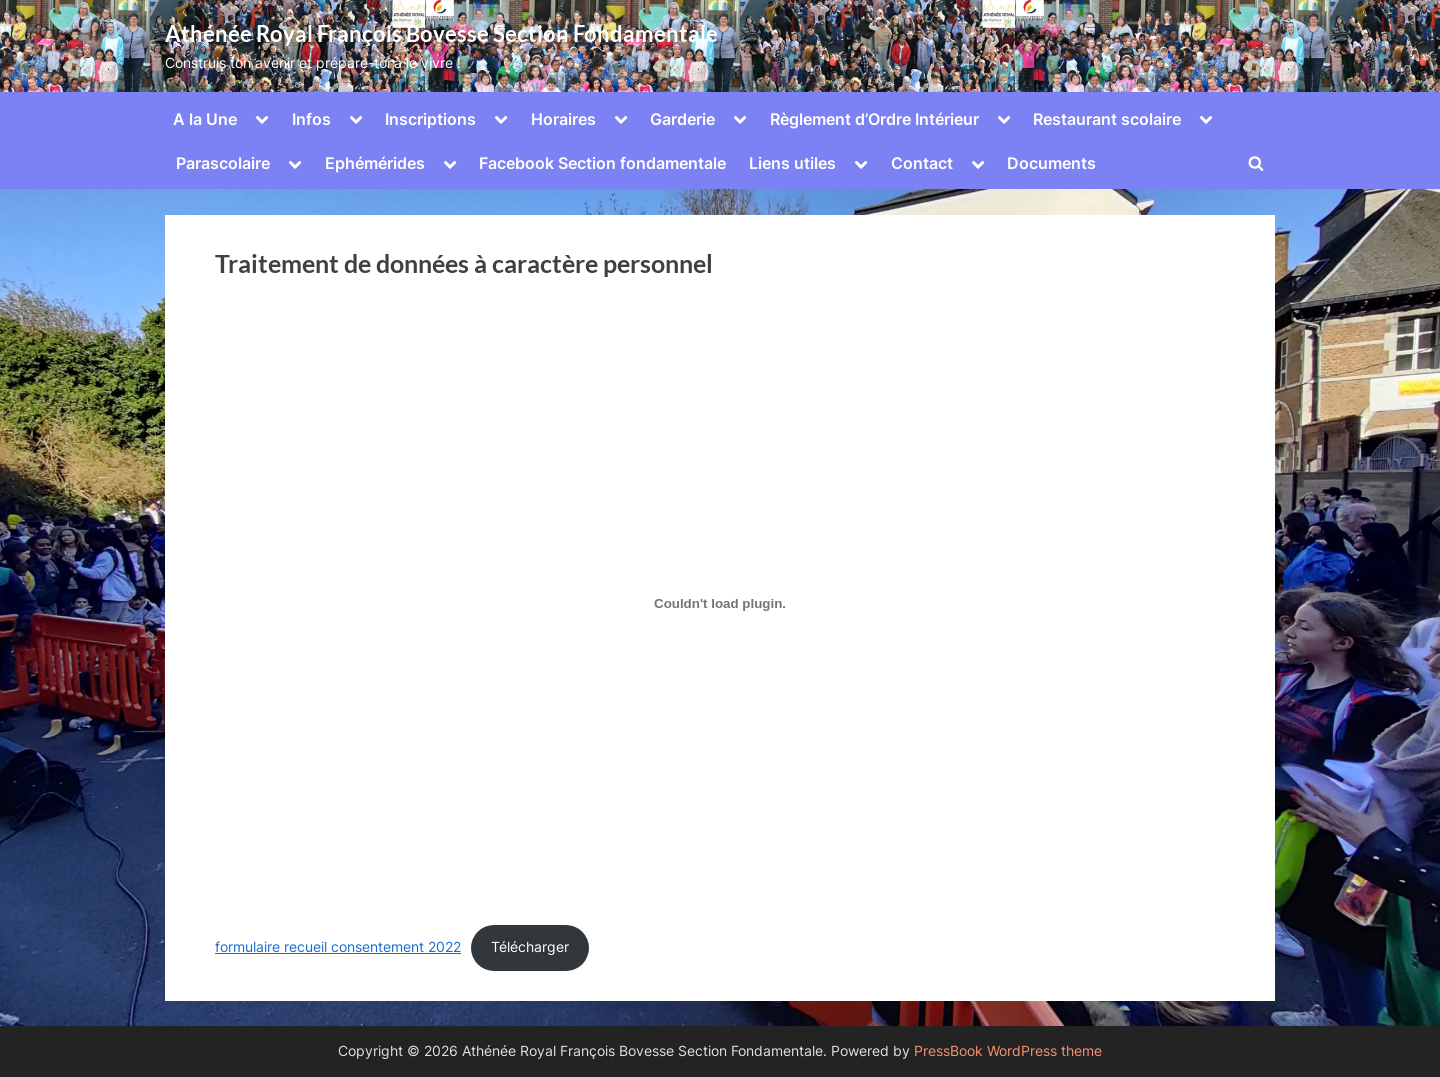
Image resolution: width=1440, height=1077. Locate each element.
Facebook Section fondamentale (602, 163)
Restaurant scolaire (1107, 119)
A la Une (205, 119)
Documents (1051, 163)
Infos (311, 119)
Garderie (682, 119)
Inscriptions (430, 119)
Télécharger (530, 947)
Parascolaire (223, 163)
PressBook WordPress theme (1008, 1051)
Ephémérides (375, 163)
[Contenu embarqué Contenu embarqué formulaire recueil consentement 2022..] (720, 604)
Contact (922, 163)
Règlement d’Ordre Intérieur (874, 119)
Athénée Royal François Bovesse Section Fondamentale (441, 33)
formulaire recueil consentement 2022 (338, 947)
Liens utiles (792, 163)
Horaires (563, 119)
